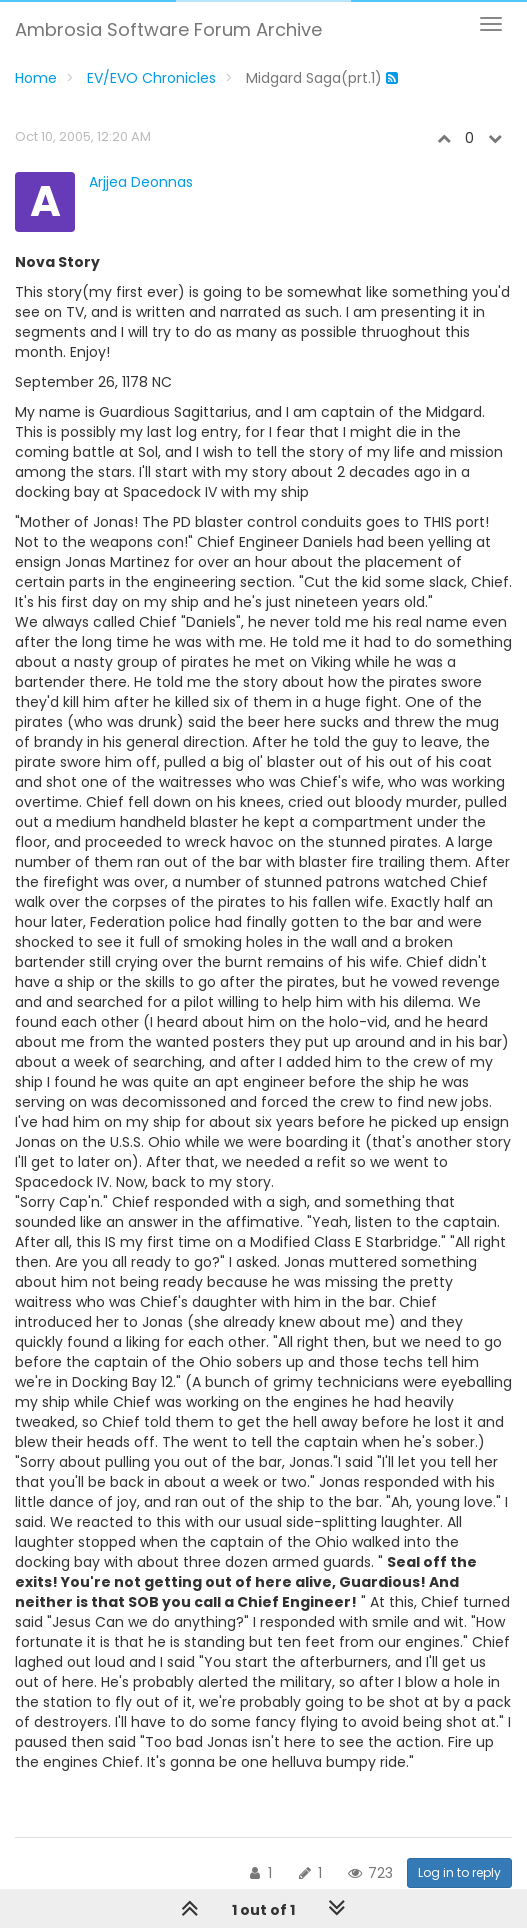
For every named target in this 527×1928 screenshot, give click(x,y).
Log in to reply (459, 1872)
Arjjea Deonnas (141, 182)
